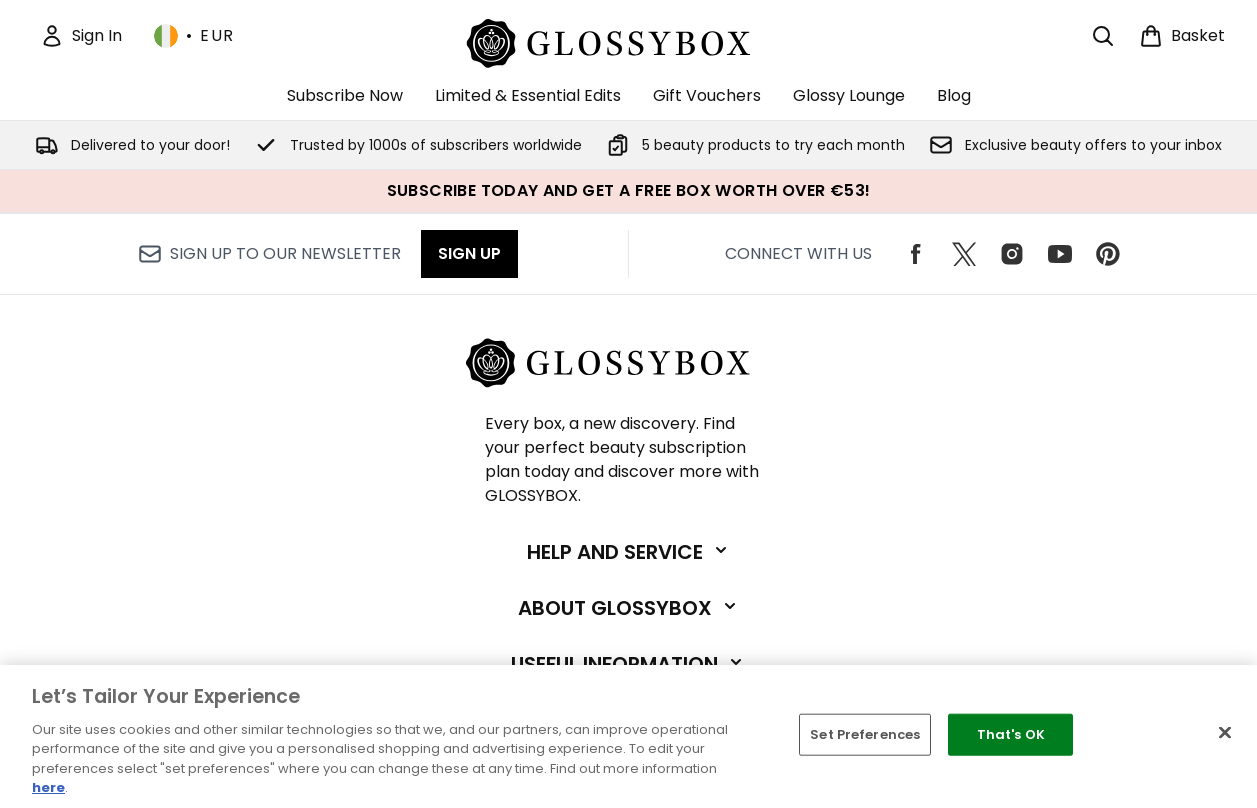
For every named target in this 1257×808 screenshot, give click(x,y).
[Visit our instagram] (1012, 254)
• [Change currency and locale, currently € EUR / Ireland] (194, 36)
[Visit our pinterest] (1108, 254)
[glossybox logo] (628, 40)
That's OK (1011, 734)
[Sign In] (81, 36)
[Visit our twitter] (964, 254)
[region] (628, 736)
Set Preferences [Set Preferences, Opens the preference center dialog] (865, 734)
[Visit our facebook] (916, 254)
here (48, 787)
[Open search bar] (1103, 36)
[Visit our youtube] (1060, 254)
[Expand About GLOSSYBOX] (629, 608)
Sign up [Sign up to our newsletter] (469, 253)
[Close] (1225, 733)
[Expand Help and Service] (629, 552)
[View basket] (1182, 36)
